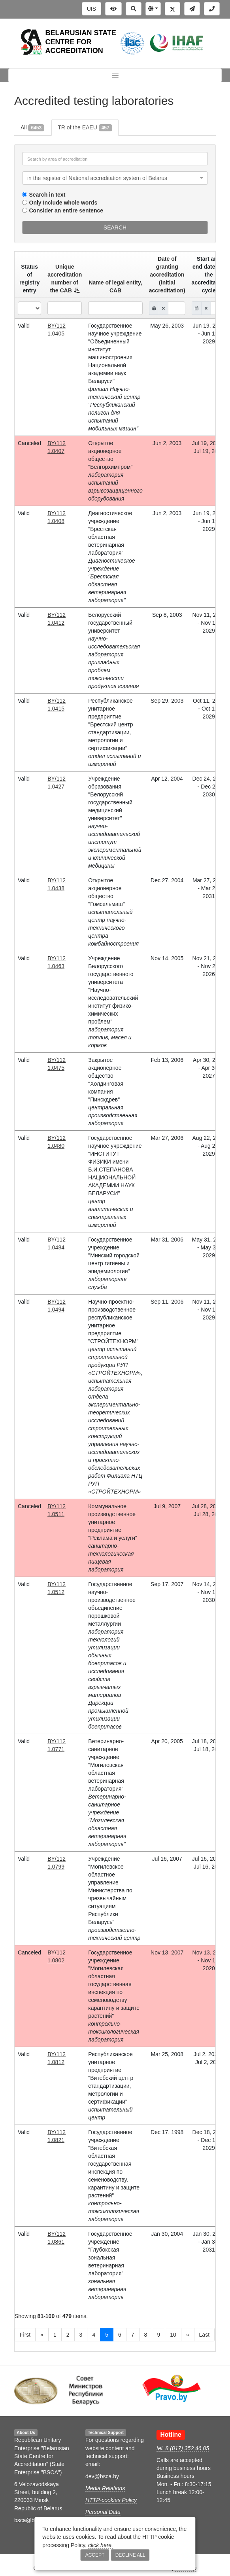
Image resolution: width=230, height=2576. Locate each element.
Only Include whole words (63, 202)
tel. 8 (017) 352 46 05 (182, 2448)
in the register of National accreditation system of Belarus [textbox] (97, 178)
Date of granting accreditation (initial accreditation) (167, 275)
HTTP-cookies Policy (111, 2500)
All (32, 127)
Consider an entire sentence (66, 210)
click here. (100, 2545)
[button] (153, 8)
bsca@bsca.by (32, 2520)
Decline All (130, 2555)
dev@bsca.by (102, 2476)
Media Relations (105, 2488)
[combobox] (115, 178)
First (25, 2334)
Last (204, 2334)
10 (173, 2334)
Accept (95, 2555)
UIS (91, 9)
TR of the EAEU (85, 127)
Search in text (47, 194)
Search (115, 227)
